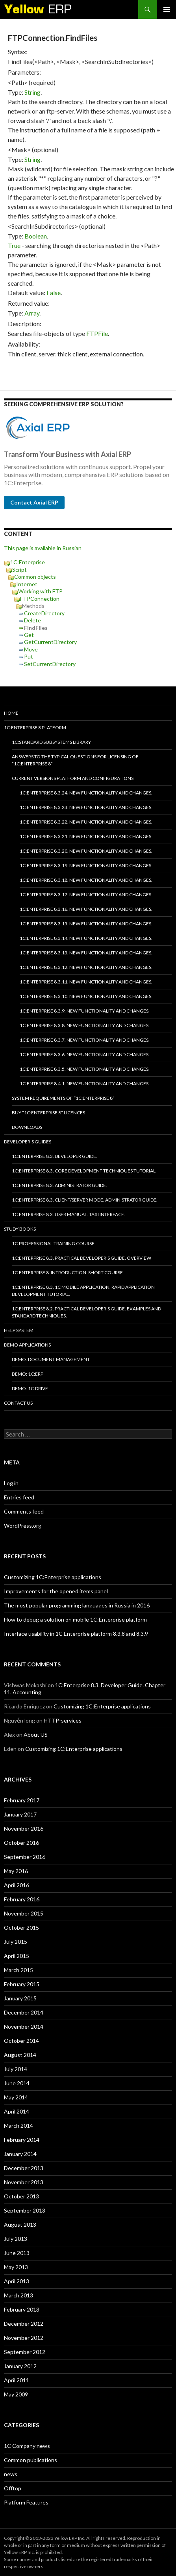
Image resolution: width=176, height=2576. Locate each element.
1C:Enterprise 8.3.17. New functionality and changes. (86, 894)
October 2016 (21, 1842)
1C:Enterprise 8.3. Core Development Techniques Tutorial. (84, 1171)
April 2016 (16, 1885)
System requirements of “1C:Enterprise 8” (63, 1098)
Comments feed (24, 1511)
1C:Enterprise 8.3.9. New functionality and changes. (85, 1011)
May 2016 (16, 1871)
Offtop (12, 2488)
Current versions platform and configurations (72, 778)
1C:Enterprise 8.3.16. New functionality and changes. (86, 909)
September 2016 (24, 1856)
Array (31, 313)
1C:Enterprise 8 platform (35, 727)
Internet (26, 584)
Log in (11, 1483)
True (14, 245)
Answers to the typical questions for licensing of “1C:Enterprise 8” (75, 760)
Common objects (35, 576)
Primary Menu (166, 9)
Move (31, 649)
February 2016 (21, 1899)
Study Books (20, 1229)
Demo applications (27, 1345)
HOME (11, 713)
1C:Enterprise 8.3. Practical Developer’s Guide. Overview (81, 1258)
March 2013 (18, 2295)
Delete (32, 620)
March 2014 (18, 2125)
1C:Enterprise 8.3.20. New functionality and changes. (86, 851)
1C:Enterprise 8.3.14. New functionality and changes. (86, 938)
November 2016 (23, 1828)
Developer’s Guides (27, 1142)
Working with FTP (40, 591)
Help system (18, 1330)
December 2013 (23, 2168)
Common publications (30, 2460)
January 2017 (20, 1814)
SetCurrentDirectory (50, 664)
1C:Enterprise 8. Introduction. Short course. (68, 1272)
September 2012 (24, 2351)
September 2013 (24, 2210)
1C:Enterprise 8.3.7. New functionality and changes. (85, 1040)
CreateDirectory (44, 613)
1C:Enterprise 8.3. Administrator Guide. (59, 1185)
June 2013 (17, 2252)
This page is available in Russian (43, 548)
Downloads (27, 1127)
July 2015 (15, 1941)
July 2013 (15, 2238)
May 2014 (16, 2097)
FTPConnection (39, 598)
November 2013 (23, 2182)
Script (19, 569)
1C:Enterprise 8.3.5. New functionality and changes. (85, 1069)
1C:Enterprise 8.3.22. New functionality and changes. (86, 822)
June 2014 (17, 2083)
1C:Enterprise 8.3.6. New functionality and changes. (85, 1054)
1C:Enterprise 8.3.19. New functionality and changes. (86, 865)
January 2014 (20, 2153)
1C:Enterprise (27, 562)
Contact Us (18, 1403)
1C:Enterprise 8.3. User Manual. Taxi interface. (68, 1214)
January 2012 (20, 2366)
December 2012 (23, 2323)
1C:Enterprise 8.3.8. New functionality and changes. (85, 1025)
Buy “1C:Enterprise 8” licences (48, 1113)
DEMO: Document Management (51, 1359)
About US (36, 1734)
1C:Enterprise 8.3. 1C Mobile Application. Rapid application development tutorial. (83, 1290)
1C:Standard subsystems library (51, 742)
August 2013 (20, 2224)
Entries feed (19, 1497)
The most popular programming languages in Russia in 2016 (77, 1605)
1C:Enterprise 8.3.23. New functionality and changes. (86, 807)
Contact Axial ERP (34, 502)
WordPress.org (22, 1525)
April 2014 (16, 2111)
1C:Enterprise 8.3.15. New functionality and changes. (86, 924)
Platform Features (26, 2502)
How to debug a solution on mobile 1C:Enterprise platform (75, 1619)
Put (28, 656)
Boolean (35, 236)
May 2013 (16, 2267)
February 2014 (21, 2139)
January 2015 (20, 1998)
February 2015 (21, 1984)
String (32, 92)
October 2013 (21, 2196)
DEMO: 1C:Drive (30, 1388)
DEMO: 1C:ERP (27, 1374)
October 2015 (21, 1927)
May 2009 (16, 2394)
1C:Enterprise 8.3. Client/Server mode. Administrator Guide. (84, 1200)
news (10, 2474)
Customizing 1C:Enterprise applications (52, 1577)
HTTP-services (63, 1720)
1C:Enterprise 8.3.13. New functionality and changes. (86, 953)
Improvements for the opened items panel (56, 1591)
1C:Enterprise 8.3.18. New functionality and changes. (86, 880)
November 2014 (23, 2026)
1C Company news (27, 2445)
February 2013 (21, 2309)
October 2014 (21, 2040)
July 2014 (15, 2069)
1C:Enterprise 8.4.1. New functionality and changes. (85, 1083)
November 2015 (23, 1913)
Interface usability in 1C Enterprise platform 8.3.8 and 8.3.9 (76, 1633)
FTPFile (97, 333)
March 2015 (18, 1970)
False (53, 292)
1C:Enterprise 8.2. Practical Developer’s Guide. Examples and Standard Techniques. (86, 1312)
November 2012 (23, 2337)
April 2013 (16, 2281)
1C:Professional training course (53, 1243)
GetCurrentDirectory (50, 641)
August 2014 (20, 2054)
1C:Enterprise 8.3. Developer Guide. (54, 1156)
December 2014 (23, 2012)
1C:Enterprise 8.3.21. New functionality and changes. (86, 836)
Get (29, 634)
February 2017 (21, 1800)
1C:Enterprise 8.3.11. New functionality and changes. (86, 982)
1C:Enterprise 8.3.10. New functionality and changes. (86, 996)
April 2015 (16, 1955)
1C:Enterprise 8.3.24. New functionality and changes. (86, 793)
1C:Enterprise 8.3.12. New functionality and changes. (86, 967)
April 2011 (16, 2380)
